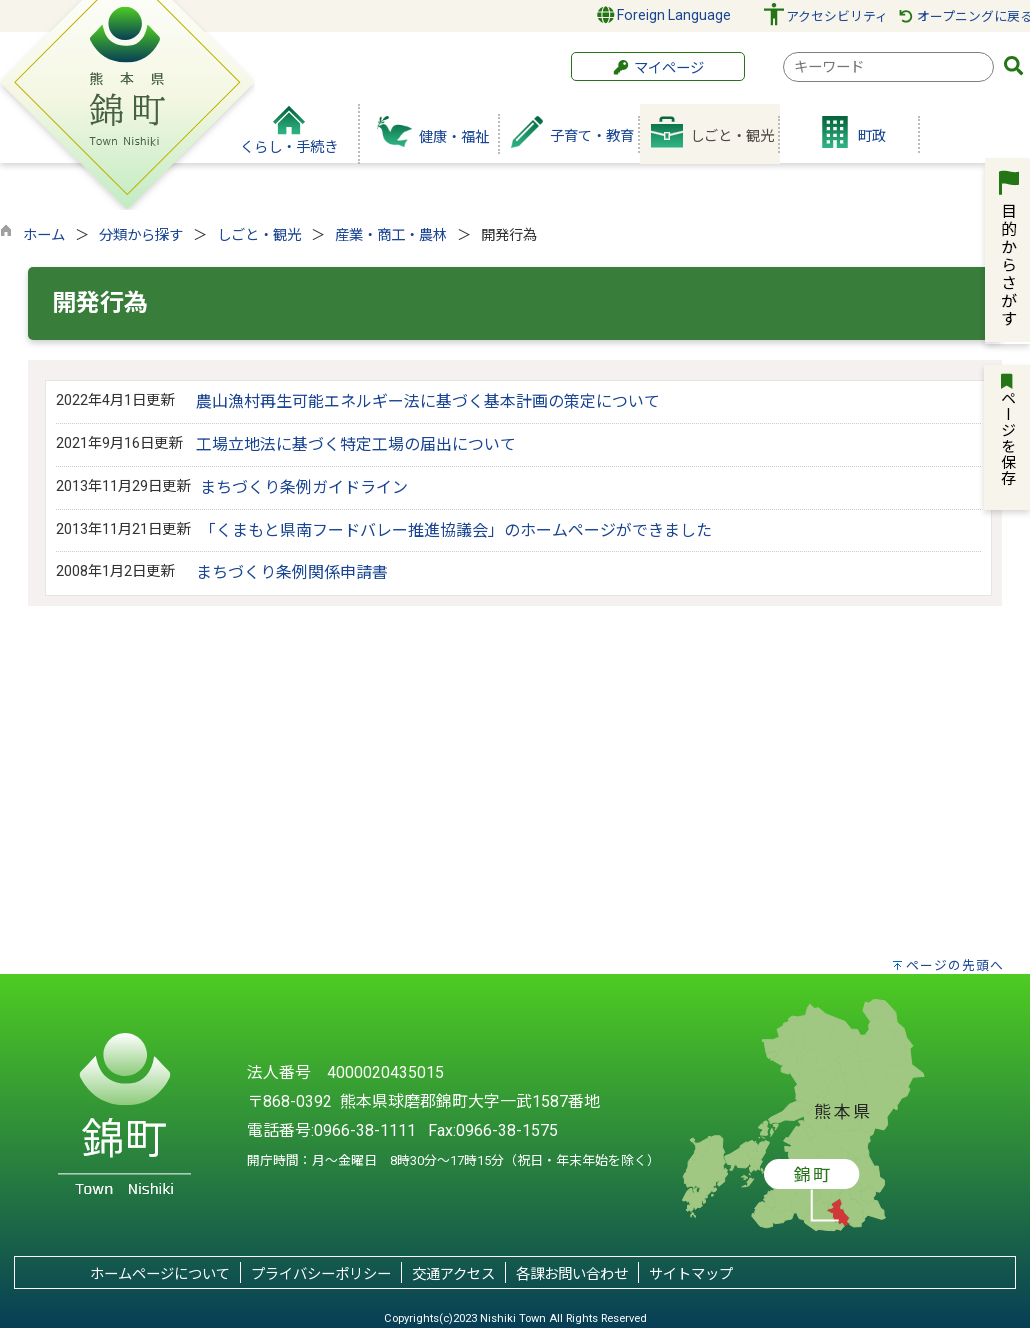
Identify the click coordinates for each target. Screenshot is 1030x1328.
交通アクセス (453, 1274)
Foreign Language (664, 15)
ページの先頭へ (955, 965)
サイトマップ (691, 1274)
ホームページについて (160, 1274)
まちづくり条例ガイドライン (304, 487)
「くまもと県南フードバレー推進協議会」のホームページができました (456, 530)
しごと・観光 (259, 235)
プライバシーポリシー (321, 1274)
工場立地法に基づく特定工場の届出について (356, 444)
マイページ (658, 68)
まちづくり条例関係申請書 (292, 572)
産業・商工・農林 (391, 235)
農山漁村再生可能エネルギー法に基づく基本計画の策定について (428, 401)
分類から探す (141, 235)
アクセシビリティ (837, 16)
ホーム (44, 235)
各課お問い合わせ (572, 1274)
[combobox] (888, 67)
